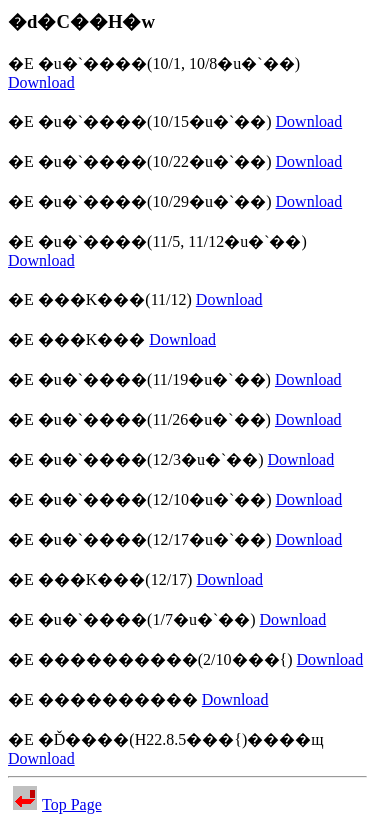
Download (41, 82)
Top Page (57, 804)
